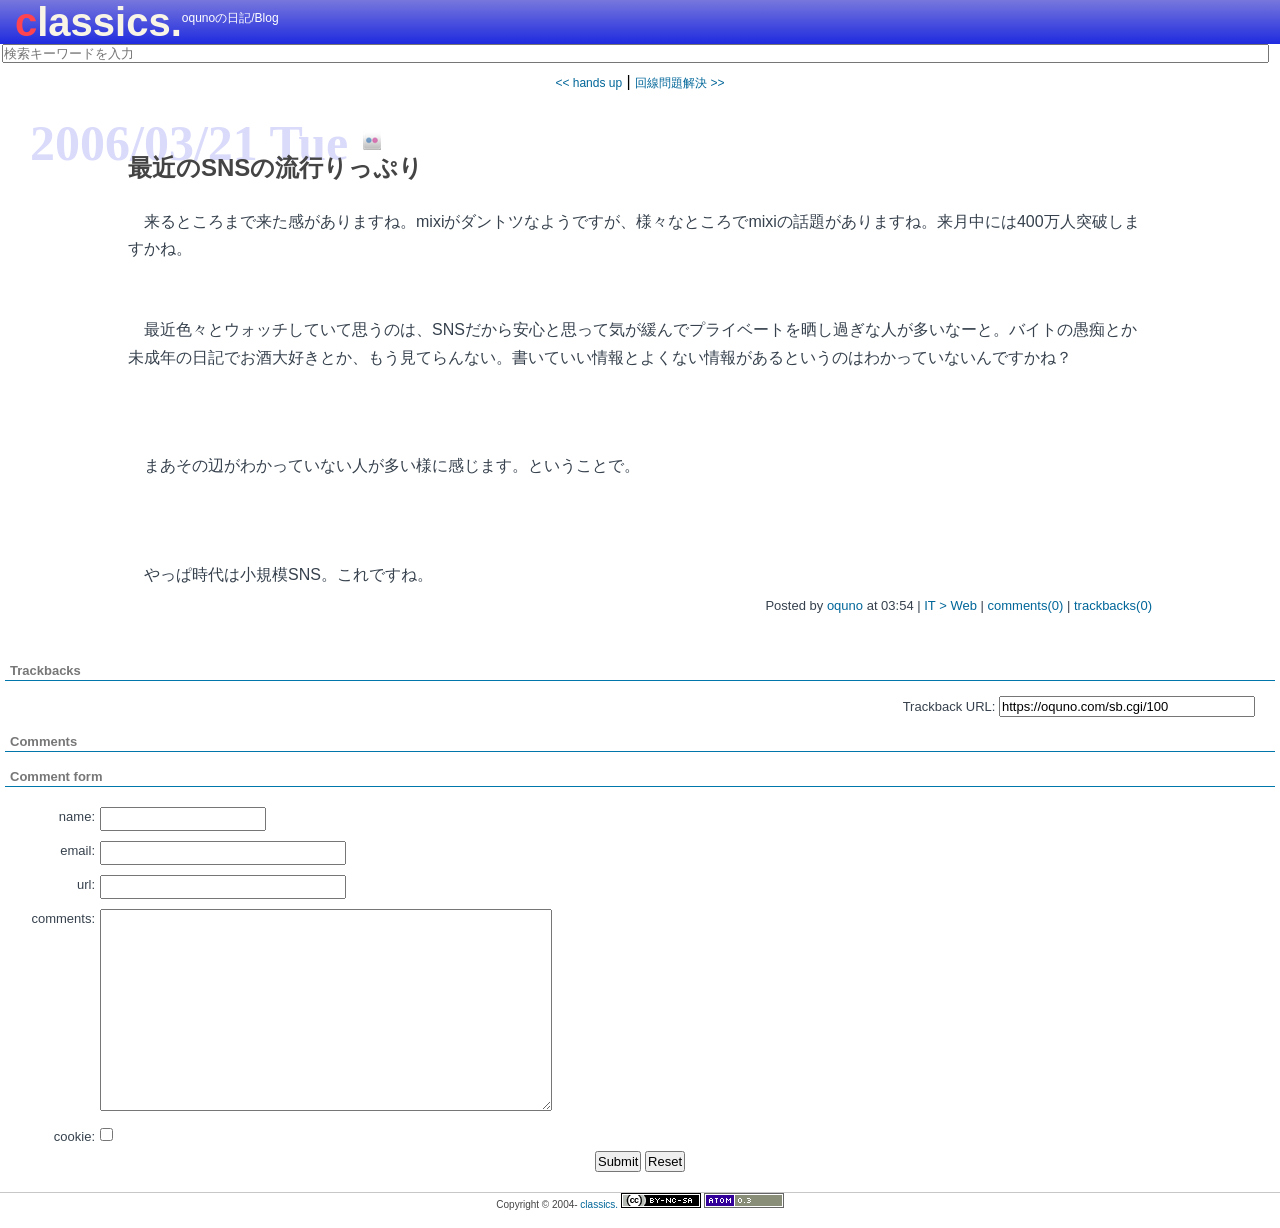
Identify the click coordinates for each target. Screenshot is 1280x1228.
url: (86, 884)
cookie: (74, 1136)
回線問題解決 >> (679, 83)
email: (77, 850)
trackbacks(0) (1113, 605)
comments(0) (1026, 605)
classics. (98, 22)
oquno (845, 605)
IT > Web (950, 605)
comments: (63, 918)
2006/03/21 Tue (189, 143)
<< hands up (588, 83)
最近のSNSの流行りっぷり (275, 167)
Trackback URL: (949, 706)
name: (77, 816)
